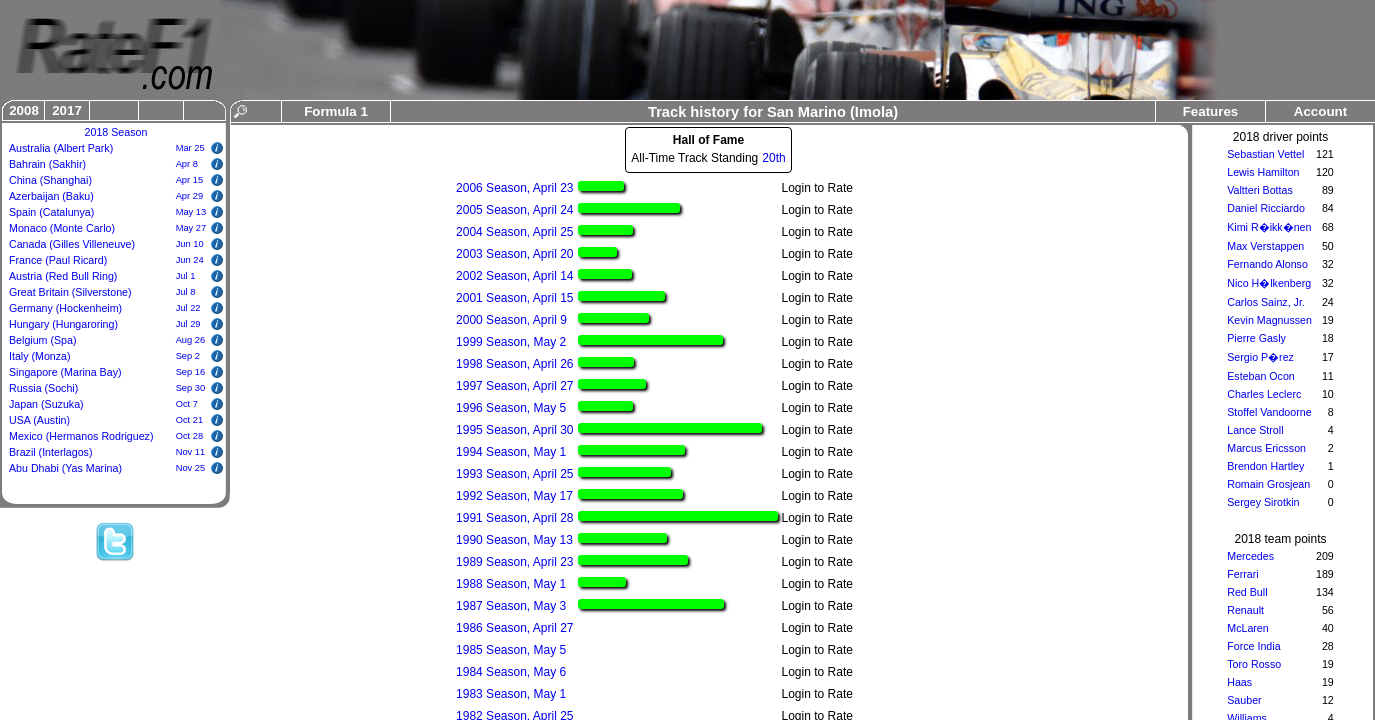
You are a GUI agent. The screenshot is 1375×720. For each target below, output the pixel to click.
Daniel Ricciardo (1266, 208)
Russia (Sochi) (43, 388)
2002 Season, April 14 (514, 276)
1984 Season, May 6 (511, 672)
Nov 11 (191, 452)
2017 (67, 110)
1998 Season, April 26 (514, 364)
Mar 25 (190, 148)
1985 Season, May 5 (511, 650)
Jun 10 (190, 244)
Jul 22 (188, 308)
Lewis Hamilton (1263, 172)
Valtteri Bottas (1260, 190)
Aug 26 (191, 340)
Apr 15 (189, 180)
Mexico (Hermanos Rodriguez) (81, 436)
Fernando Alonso (1267, 264)
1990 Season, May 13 (514, 540)
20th (773, 158)
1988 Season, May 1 (511, 584)
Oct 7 (187, 404)
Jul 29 (188, 324)
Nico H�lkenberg (1269, 283)
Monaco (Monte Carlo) (62, 228)
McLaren (1247, 628)
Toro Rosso (1254, 664)
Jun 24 (190, 260)
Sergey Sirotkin (1263, 502)
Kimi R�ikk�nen (1269, 227)
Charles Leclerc (1264, 394)
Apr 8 (187, 164)
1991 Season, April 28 (514, 518)
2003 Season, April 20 (514, 254)
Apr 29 (189, 196)
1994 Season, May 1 (511, 452)
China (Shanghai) (50, 180)
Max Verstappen (1265, 246)
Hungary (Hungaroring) (63, 324)
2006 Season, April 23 (514, 188)
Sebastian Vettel (1265, 154)
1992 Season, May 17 (514, 496)
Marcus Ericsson (1266, 448)
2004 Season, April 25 (514, 232)
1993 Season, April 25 (514, 474)
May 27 (191, 228)
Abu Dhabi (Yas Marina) (65, 468)
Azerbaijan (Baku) (51, 196)
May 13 (191, 212)
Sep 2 (188, 356)
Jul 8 (186, 292)
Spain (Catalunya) (51, 212)
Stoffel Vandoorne (1269, 412)
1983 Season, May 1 (511, 694)
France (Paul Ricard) (58, 260)
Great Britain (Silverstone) (70, 292)
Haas (1239, 682)
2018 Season (116, 132)
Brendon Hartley (1265, 466)
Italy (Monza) (40, 356)
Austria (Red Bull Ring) (63, 276)
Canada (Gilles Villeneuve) (72, 244)
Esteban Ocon (1261, 376)
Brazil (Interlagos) (51, 452)
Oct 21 (189, 420)
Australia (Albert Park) (61, 148)
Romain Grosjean (1268, 484)
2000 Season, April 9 (511, 320)
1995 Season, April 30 (514, 430)
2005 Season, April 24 (514, 210)
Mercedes (1250, 556)
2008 (24, 110)
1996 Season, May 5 (511, 408)
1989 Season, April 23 (514, 562)
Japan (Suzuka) (46, 404)
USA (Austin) (39, 420)
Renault (1245, 610)
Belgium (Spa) (43, 340)
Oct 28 (189, 436)
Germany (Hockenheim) (65, 308)
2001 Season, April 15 (514, 298)
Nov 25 (191, 468)
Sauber (1244, 700)
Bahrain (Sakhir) (47, 164)
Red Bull (1247, 592)
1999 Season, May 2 (511, 342)
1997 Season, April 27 (514, 386)
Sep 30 (191, 388)
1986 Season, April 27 (514, 628)
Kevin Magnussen (1269, 320)
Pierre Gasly (1256, 338)
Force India (1253, 646)
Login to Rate (817, 188)
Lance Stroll (1255, 430)
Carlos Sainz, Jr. (1266, 302)
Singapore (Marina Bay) (65, 372)
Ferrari (1242, 574)
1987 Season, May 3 (511, 606)
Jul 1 (186, 276)
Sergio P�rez (1260, 357)
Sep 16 (191, 372)
